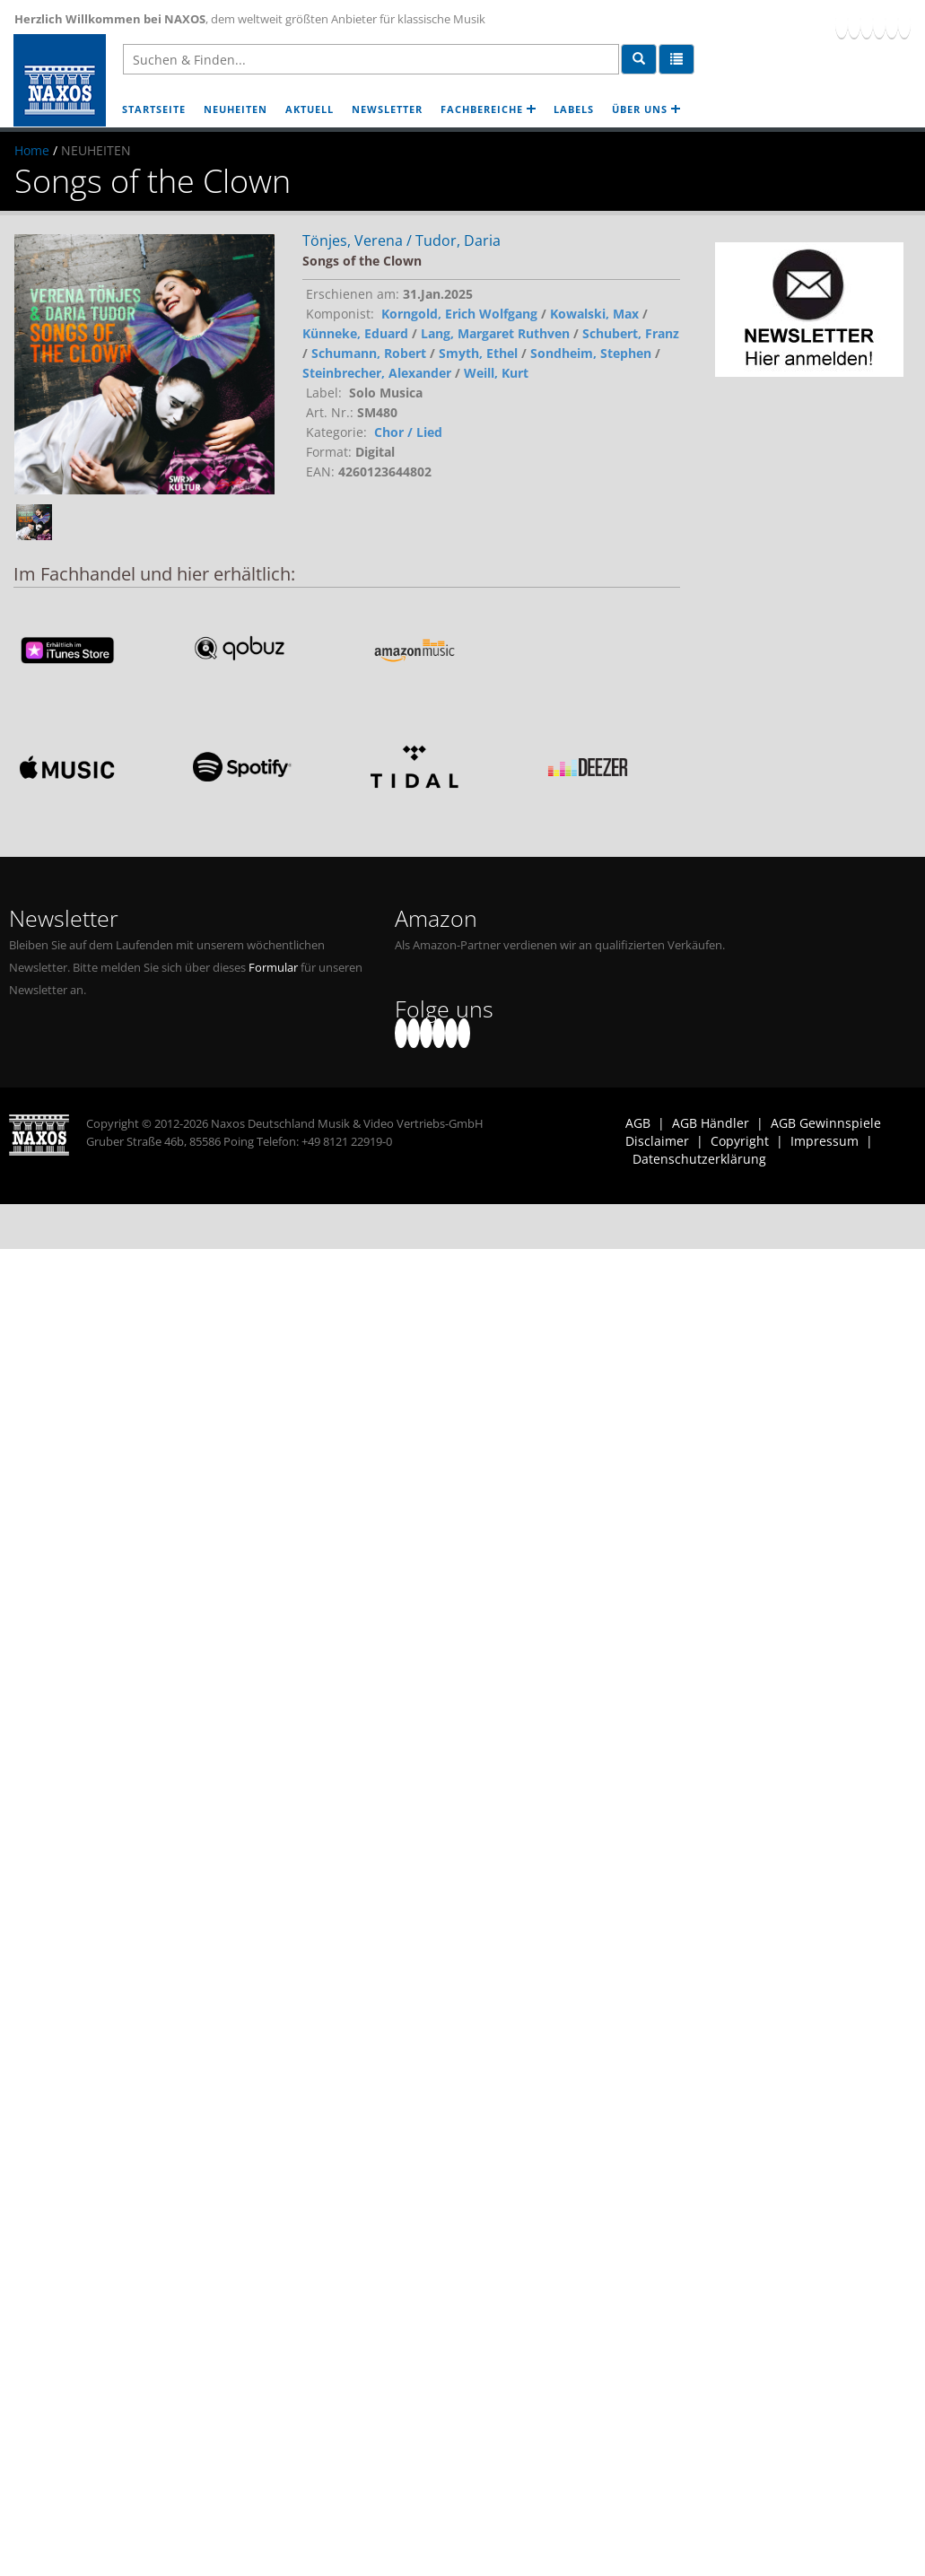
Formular (273, 967)
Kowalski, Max (594, 313)
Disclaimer (657, 1140)
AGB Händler (710, 1122)
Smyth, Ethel (478, 353)
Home (31, 150)
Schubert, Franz (630, 333)
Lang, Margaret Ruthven (495, 333)
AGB (637, 1122)
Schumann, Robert (368, 353)
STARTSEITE (154, 109)
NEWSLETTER (387, 109)
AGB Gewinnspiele (826, 1122)
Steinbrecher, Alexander (376, 372)
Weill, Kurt (496, 372)
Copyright (740, 1140)
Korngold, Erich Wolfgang (459, 313)
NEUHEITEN (235, 109)
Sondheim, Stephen (590, 353)
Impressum (824, 1140)
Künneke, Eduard (355, 333)
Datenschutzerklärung (699, 1158)
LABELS (574, 109)
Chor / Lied (408, 432)
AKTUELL (309, 109)
